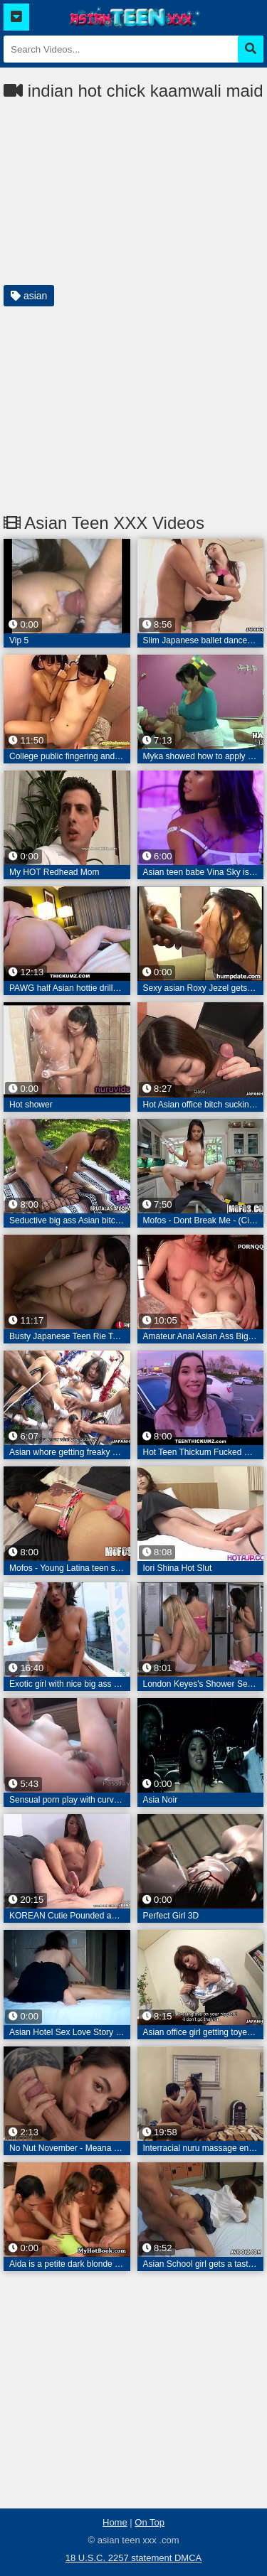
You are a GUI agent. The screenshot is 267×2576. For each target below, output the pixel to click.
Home (115, 2522)
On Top (149, 2522)
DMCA (187, 2558)
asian (29, 295)
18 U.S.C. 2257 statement (120, 2558)
